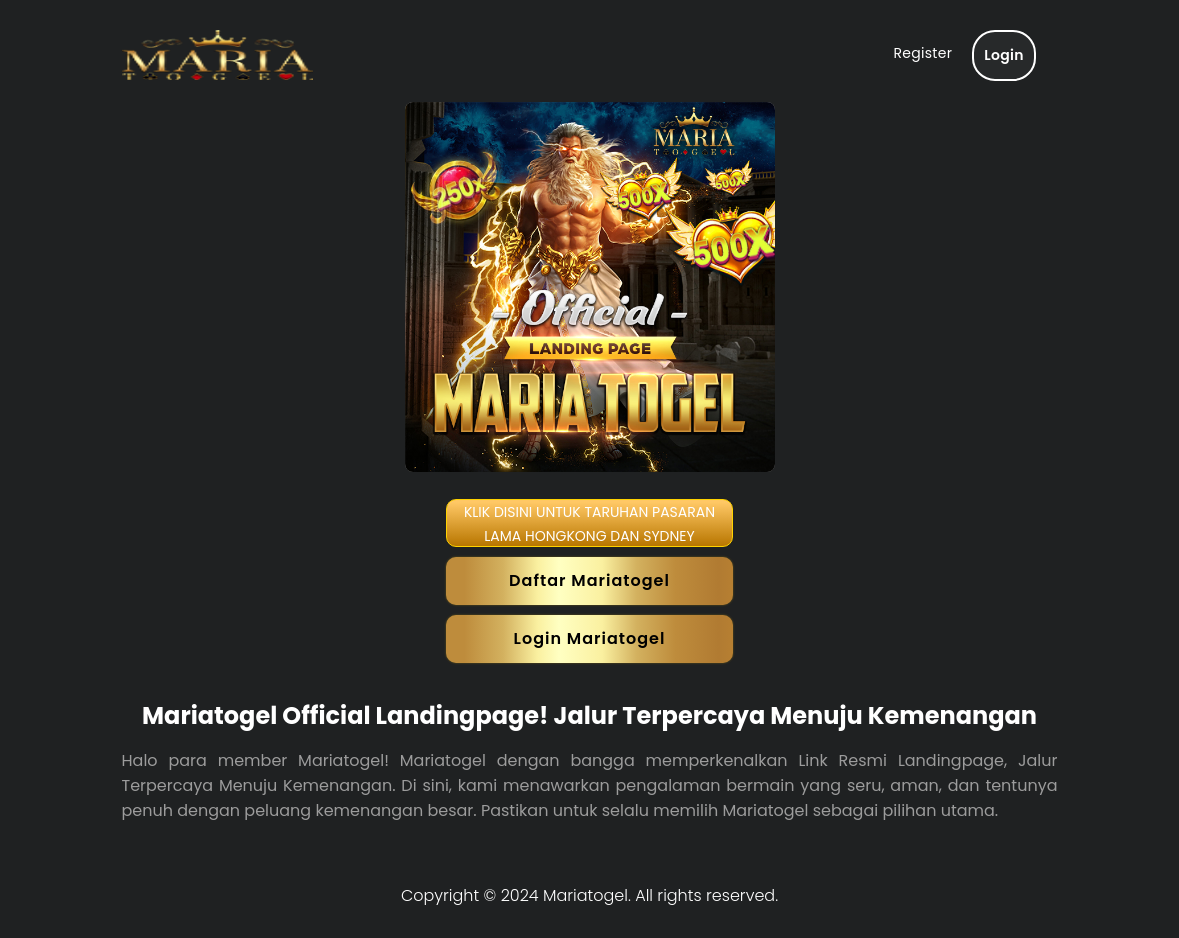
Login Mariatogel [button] (590, 638)
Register (922, 53)
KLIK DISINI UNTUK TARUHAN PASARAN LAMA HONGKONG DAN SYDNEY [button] (589, 524)
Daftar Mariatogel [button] (589, 580)
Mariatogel (585, 895)
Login (1004, 55)
